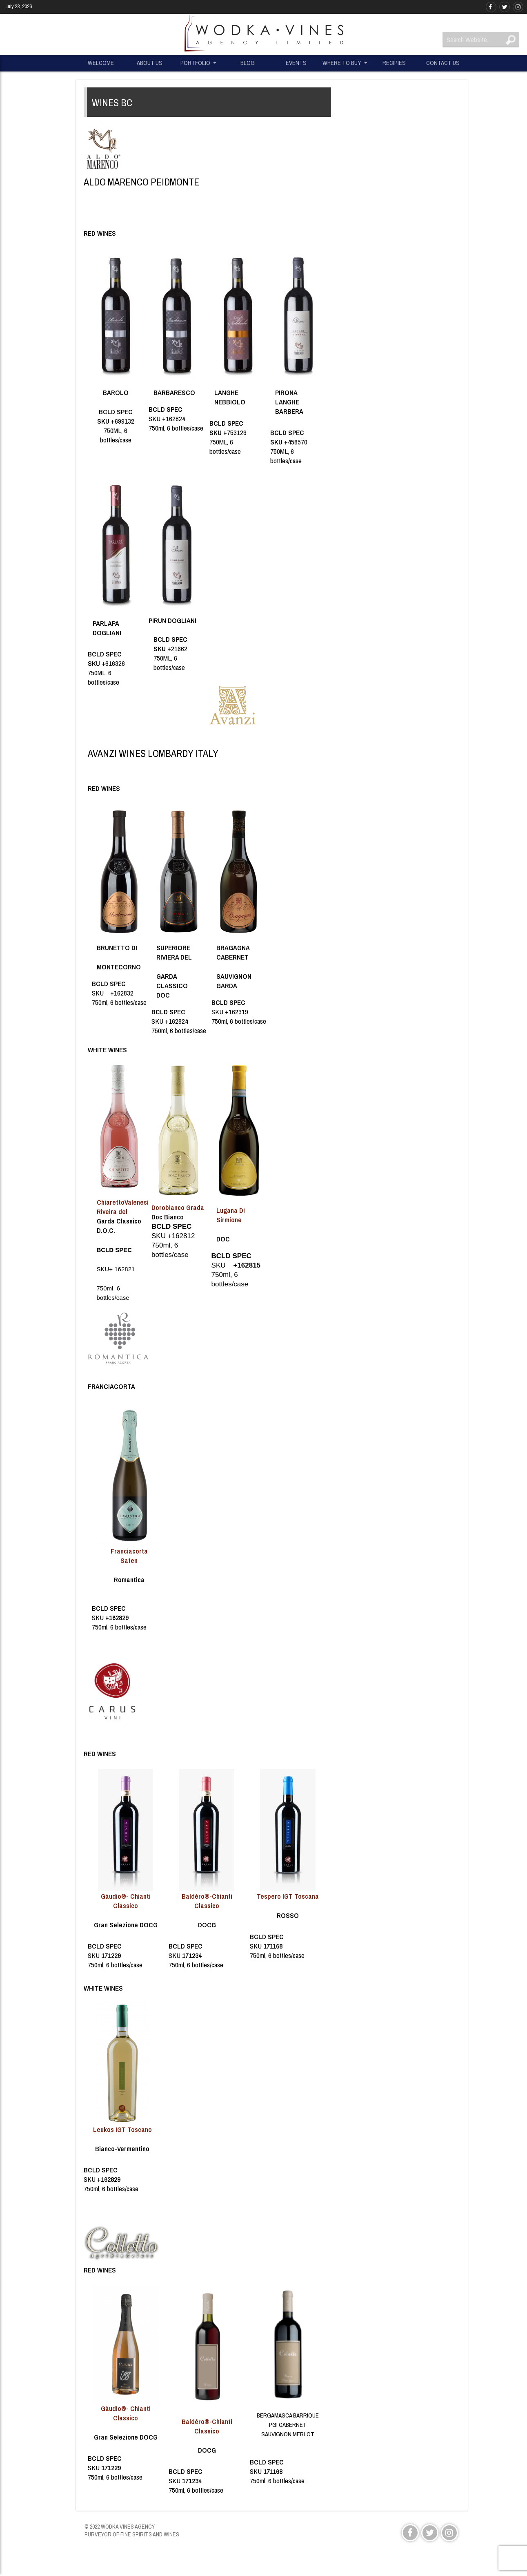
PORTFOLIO (195, 62)
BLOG (247, 62)
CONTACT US (443, 62)
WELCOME (101, 62)
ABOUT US (149, 62)
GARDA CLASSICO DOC (172, 985)
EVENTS (296, 62)
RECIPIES (394, 62)
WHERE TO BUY (341, 62)
